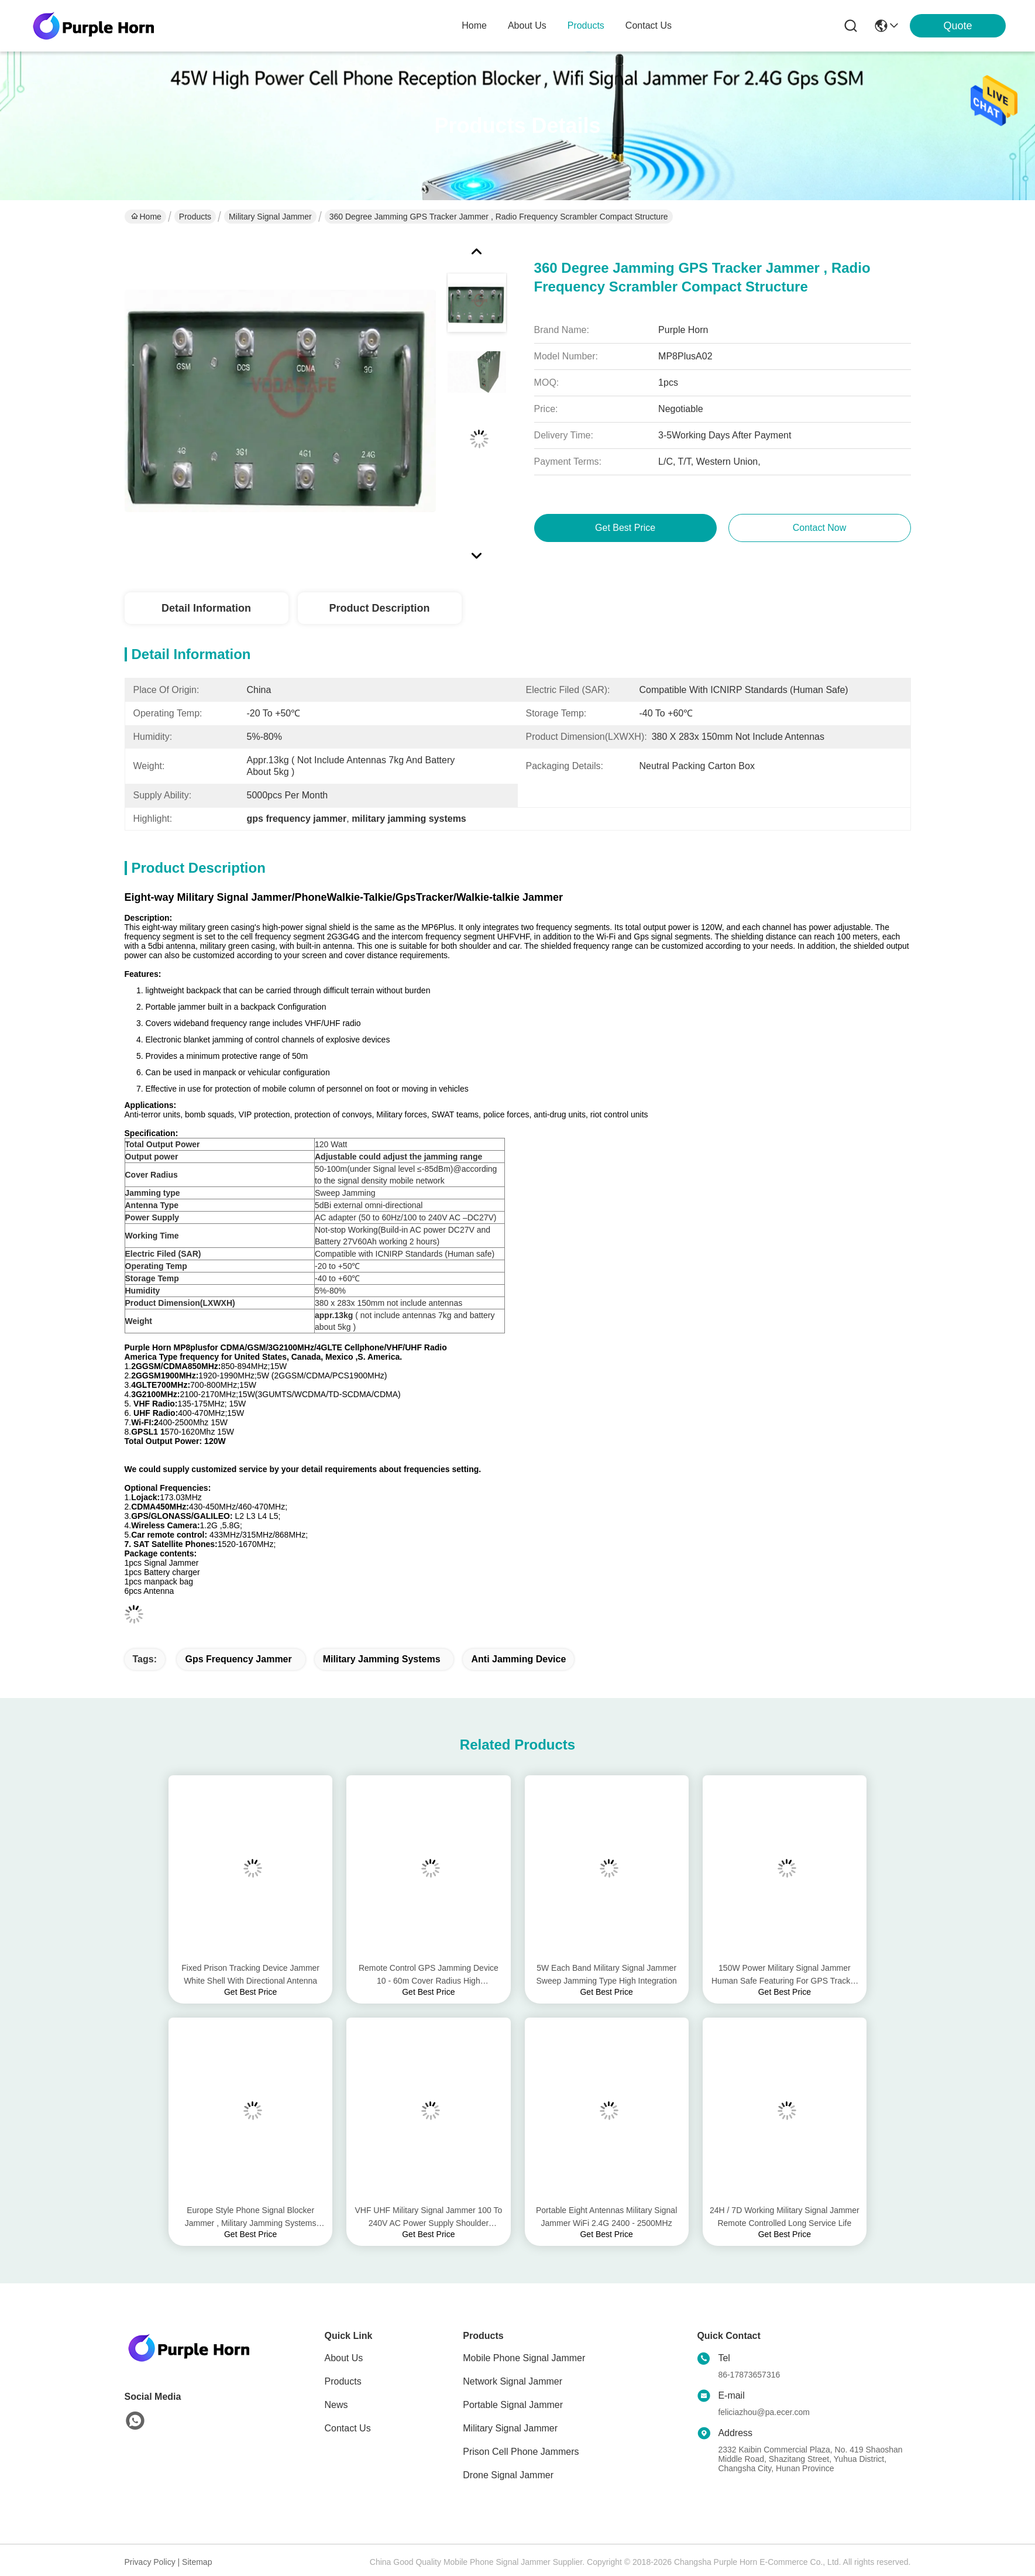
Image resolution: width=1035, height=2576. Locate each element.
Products (195, 216)
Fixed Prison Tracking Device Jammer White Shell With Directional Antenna (250, 1974)
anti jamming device (518, 1659)
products (586, 25)
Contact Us (348, 2428)
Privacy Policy (150, 2562)
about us (527, 25)
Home (474, 25)
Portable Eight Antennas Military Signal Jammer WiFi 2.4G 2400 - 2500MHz (606, 2216)
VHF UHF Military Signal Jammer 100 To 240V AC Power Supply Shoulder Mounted (428, 2217)
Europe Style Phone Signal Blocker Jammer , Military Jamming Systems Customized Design (251, 2217)
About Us (344, 2358)
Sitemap (197, 2562)
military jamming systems (382, 1659)
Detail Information (206, 608)
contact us (648, 25)
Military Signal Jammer (270, 216)
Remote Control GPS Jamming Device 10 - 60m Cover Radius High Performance (428, 1975)
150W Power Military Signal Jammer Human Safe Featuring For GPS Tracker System (784, 1975)
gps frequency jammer (238, 1659)
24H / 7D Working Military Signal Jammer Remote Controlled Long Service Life (784, 2216)
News (336, 2405)
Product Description (379, 608)
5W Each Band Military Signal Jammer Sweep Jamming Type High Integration (607, 1974)
